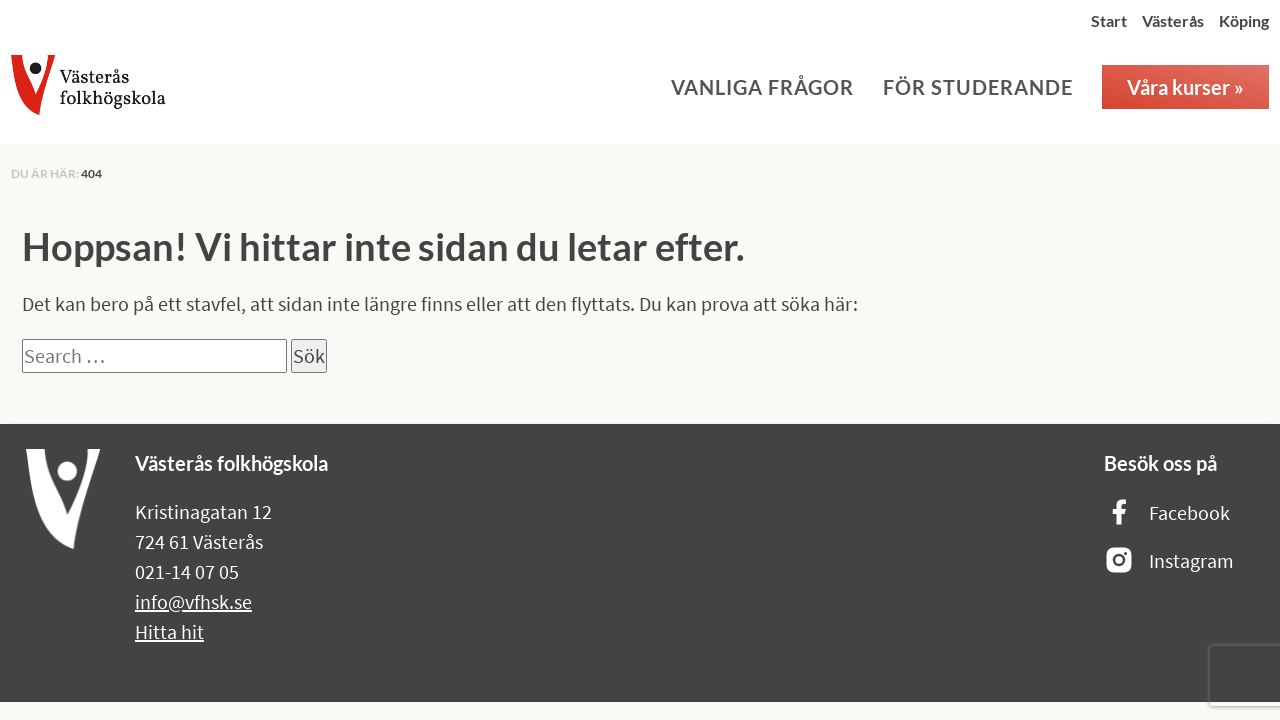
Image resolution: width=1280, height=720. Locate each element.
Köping (1244, 20)
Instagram (1169, 561)
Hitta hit (169, 631)
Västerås (1173, 20)
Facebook (1167, 513)
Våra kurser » (1185, 87)
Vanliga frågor (762, 87)
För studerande (978, 87)
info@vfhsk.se (193, 601)
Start (1109, 20)
